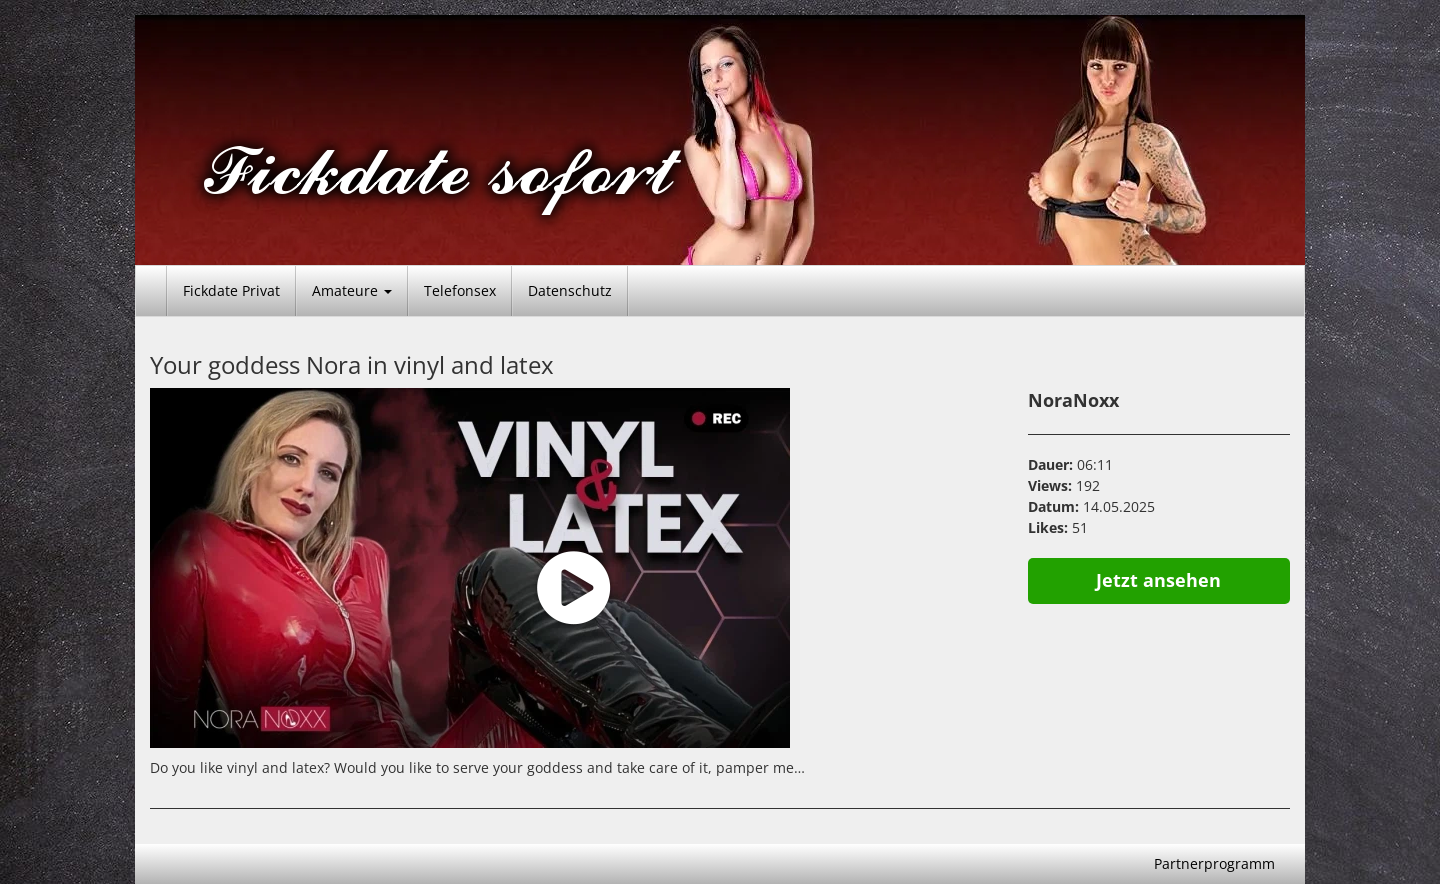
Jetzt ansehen (1158, 580)
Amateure (352, 290)
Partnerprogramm (1214, 863)
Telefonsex (460, 290)
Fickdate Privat (231, 290)
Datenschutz (570, 290)
